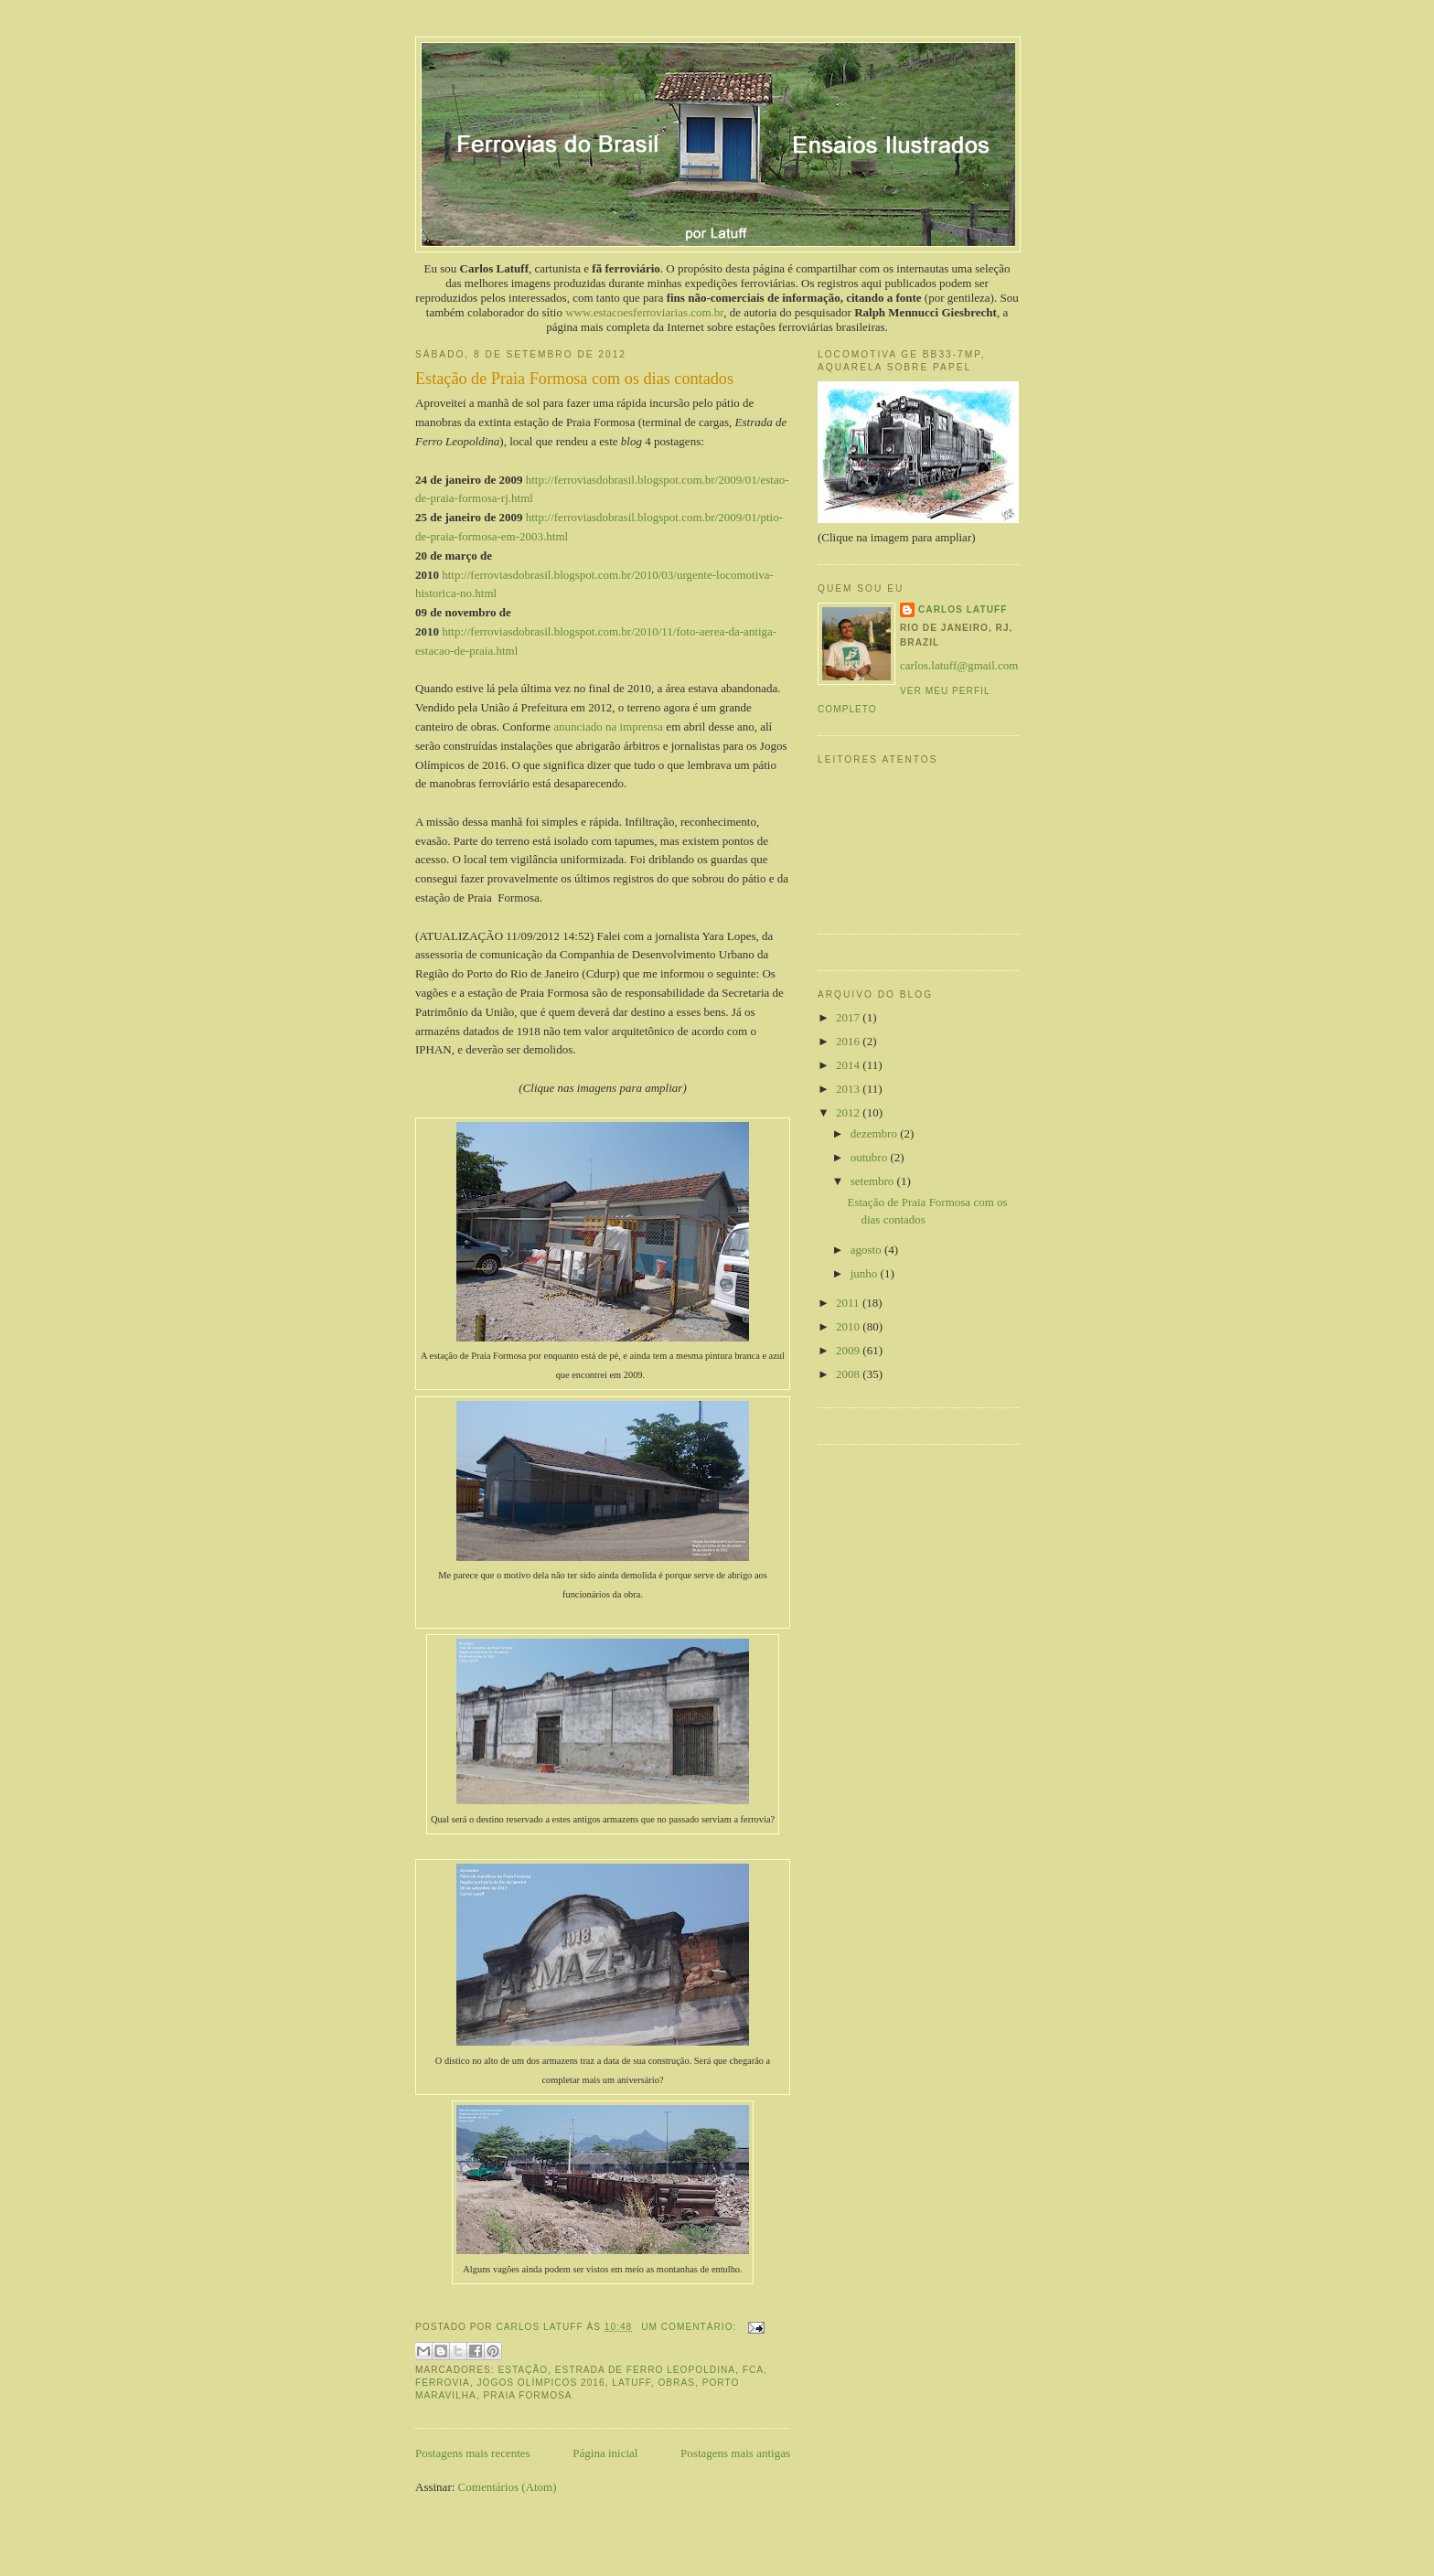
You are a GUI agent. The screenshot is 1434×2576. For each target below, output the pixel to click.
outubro (871, 1157)
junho (866, 1273)
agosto (867, 1249)
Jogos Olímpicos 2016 (541, 2383)
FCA (753, 2370)
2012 (849, 1112)
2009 (849, 1350)
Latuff (631, 2383)
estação (523, 2370)
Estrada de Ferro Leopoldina (645, 2370)
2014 (849, 1065)
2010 (849, 1326)
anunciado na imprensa (608, 726)
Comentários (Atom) (507, 2487)
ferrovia (442, 2383)
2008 (849, 1374)
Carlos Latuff (962, 609)
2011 (849, 1302)
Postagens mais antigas (735, 2453)
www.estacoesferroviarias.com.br (644, 312)
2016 (849, 1041)
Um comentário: (690, 2327)
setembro (874, 1181)
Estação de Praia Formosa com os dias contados (574, 378)
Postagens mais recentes (472, 2453)
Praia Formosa (528, 2395)
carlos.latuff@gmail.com (959, 665)
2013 (849, 1089)
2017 (849, 1017)
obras (676, 2383)
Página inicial (605, 2453)
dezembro (876, 1133)
